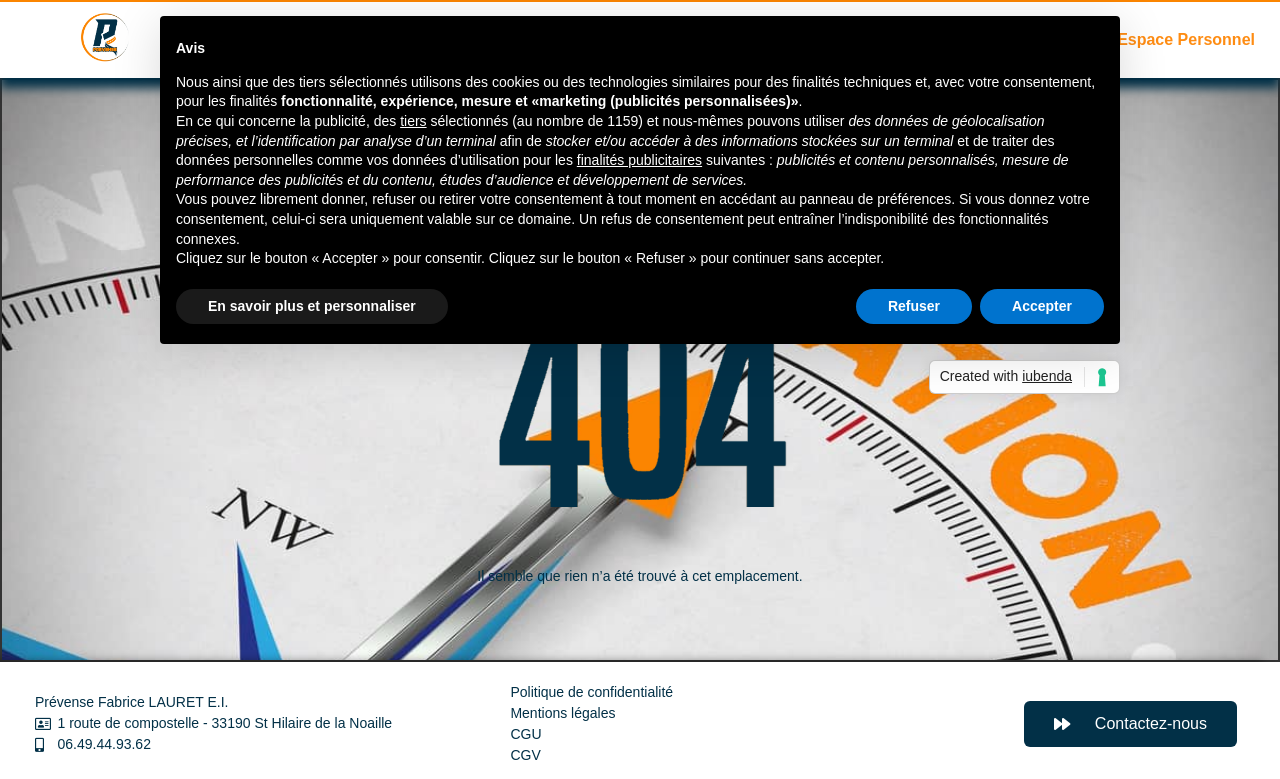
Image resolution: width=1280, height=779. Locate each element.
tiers (413, 121)
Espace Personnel (1186, 39)
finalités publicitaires (639, 160)
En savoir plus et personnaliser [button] (312, 306)
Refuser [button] (914, 306)
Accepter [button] (1042, 306)
